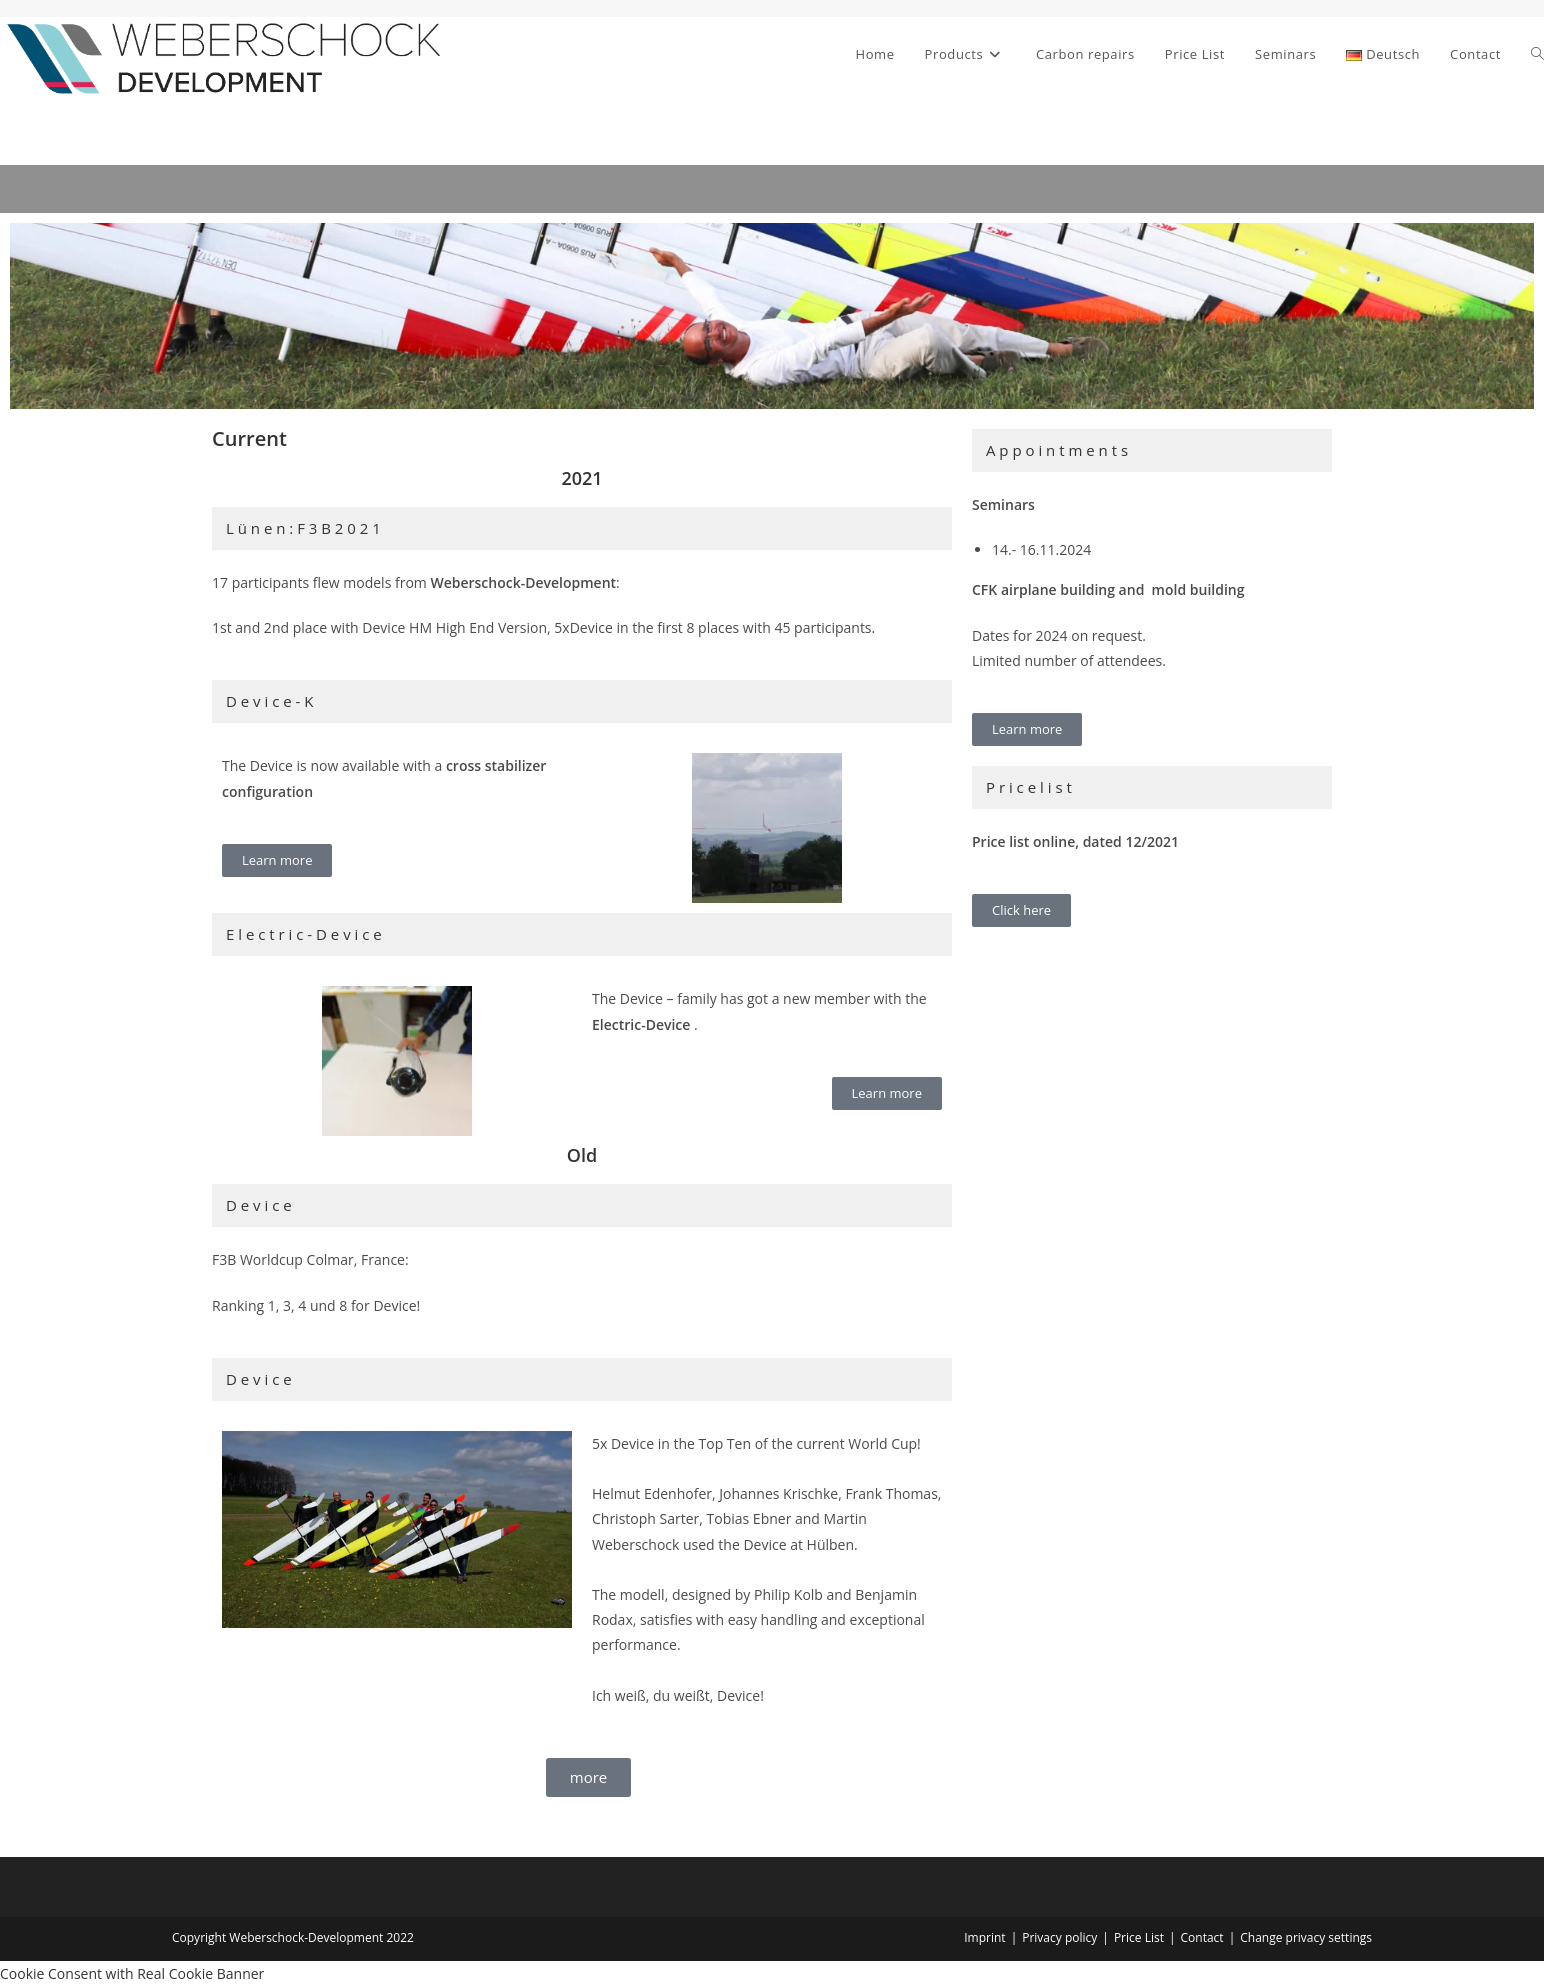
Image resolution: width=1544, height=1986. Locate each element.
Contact (1202, 1937)
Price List (1139, 1937)
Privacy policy (1059, 1937)
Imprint (984, 1937)
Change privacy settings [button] (1306, 1937)
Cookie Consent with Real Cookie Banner (132, 1973)
